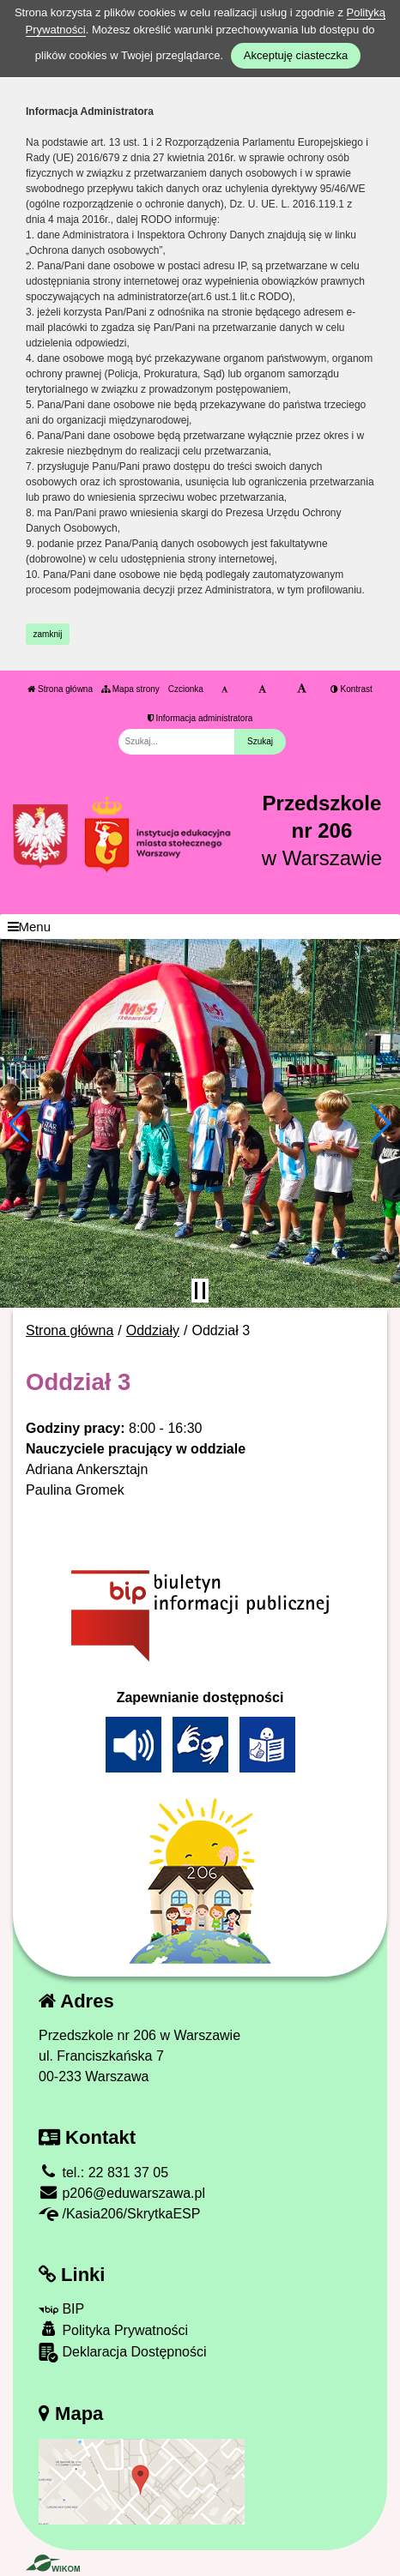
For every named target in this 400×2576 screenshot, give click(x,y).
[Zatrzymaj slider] (200, 1290)
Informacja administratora (200, 718)
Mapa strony (130, 689)
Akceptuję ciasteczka (296, 55)
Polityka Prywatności (113, 2329)
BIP (61, 2309)
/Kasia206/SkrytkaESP (119, 2213)
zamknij (48, 634)
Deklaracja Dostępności (123, 2352)
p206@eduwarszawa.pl (122, 2193)
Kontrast (351, 689)
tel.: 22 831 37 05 (103, 2172)
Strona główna (60, 689)
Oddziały (152, 1330)
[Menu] (200, 927)
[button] (20, 1123)
